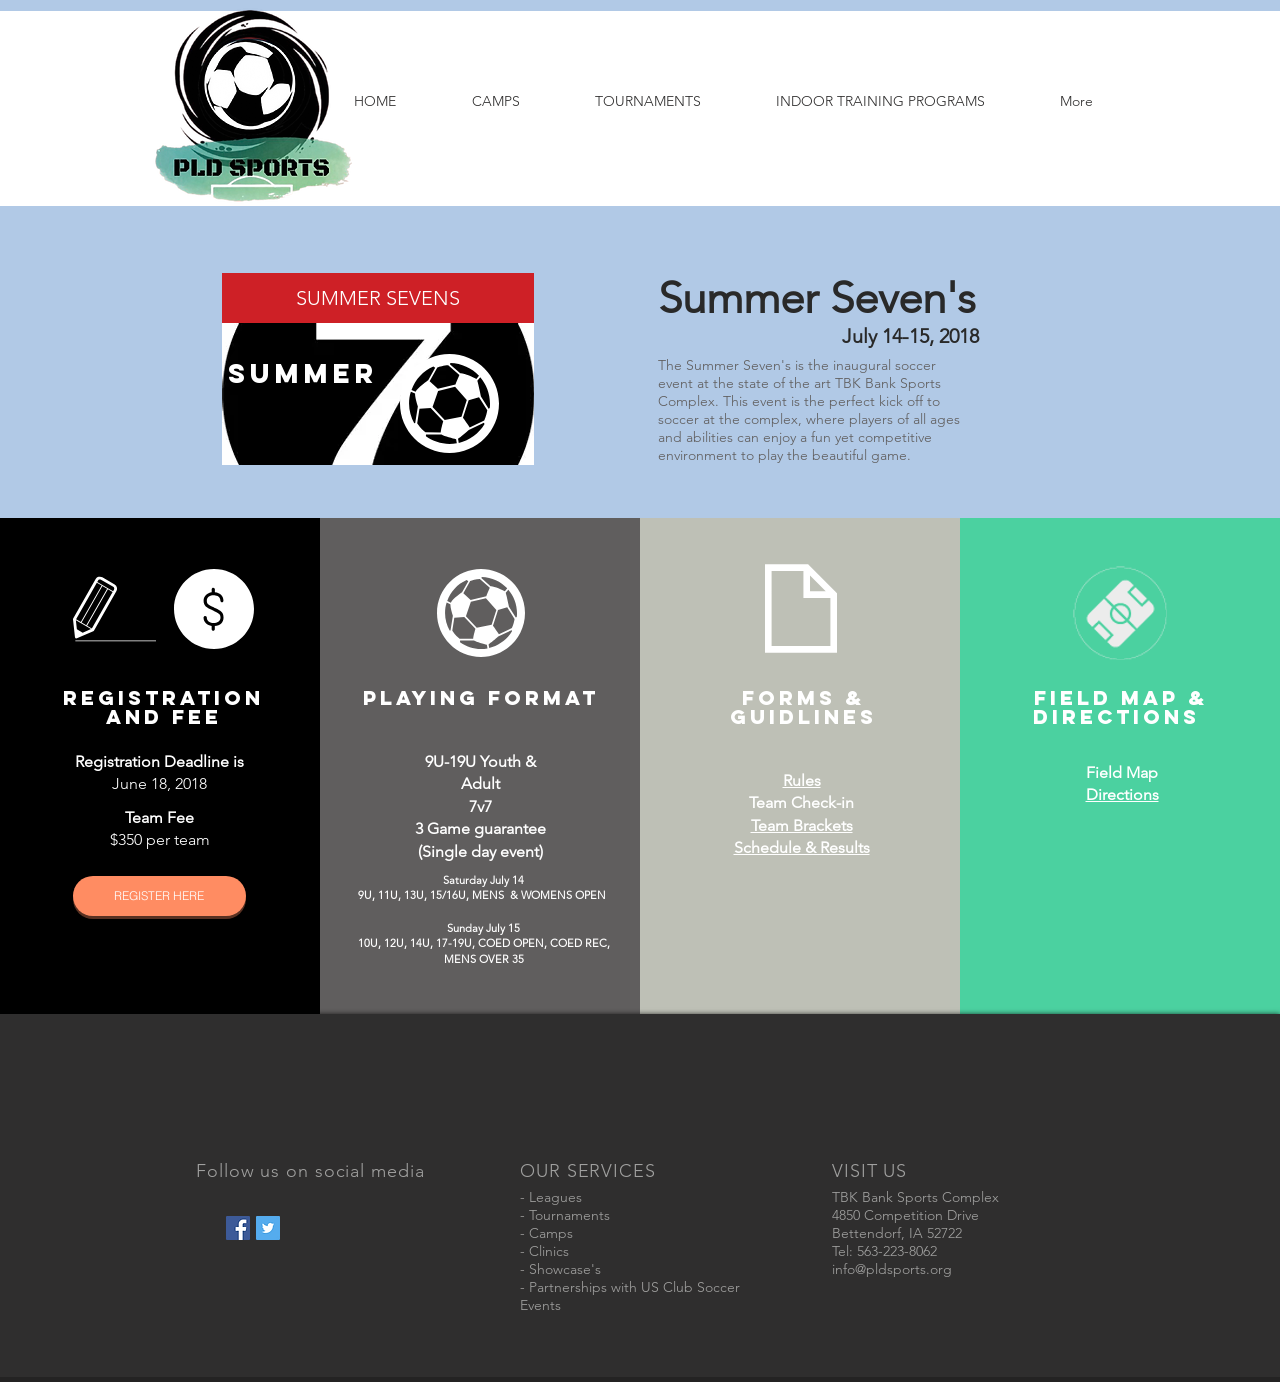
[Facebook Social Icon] (238, 1228)
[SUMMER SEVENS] (378, 298)
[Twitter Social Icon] (268, 1228)
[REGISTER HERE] (159, 896)
